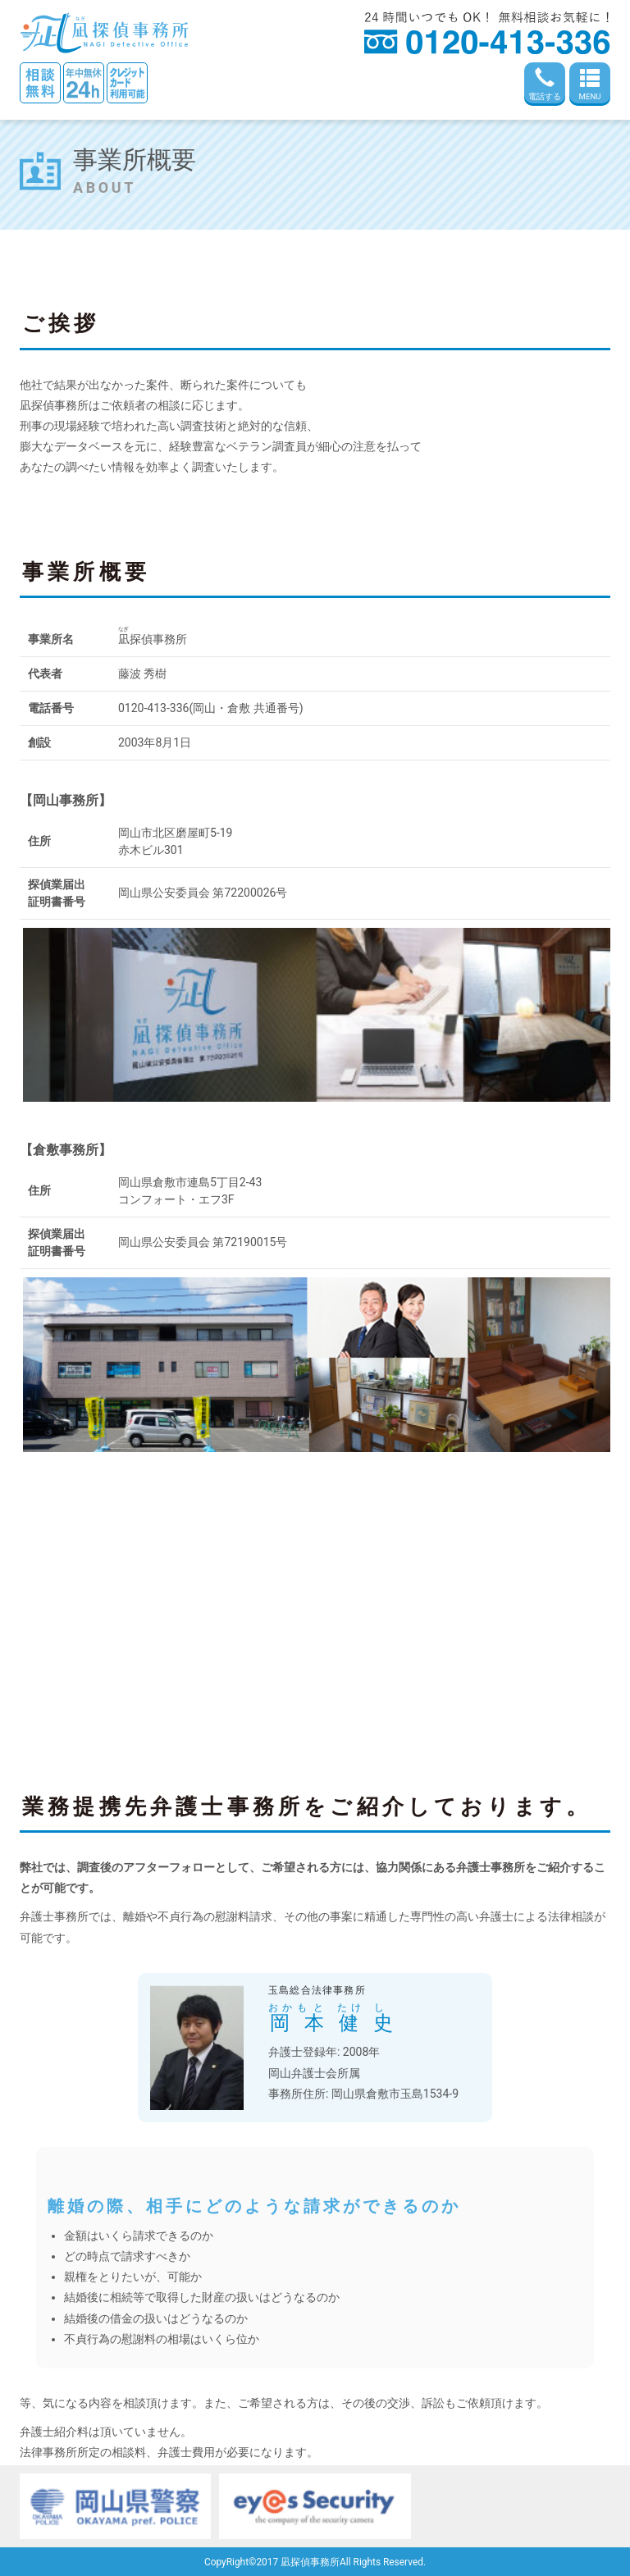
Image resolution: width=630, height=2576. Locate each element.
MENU (589, 84)
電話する (544, 84)
